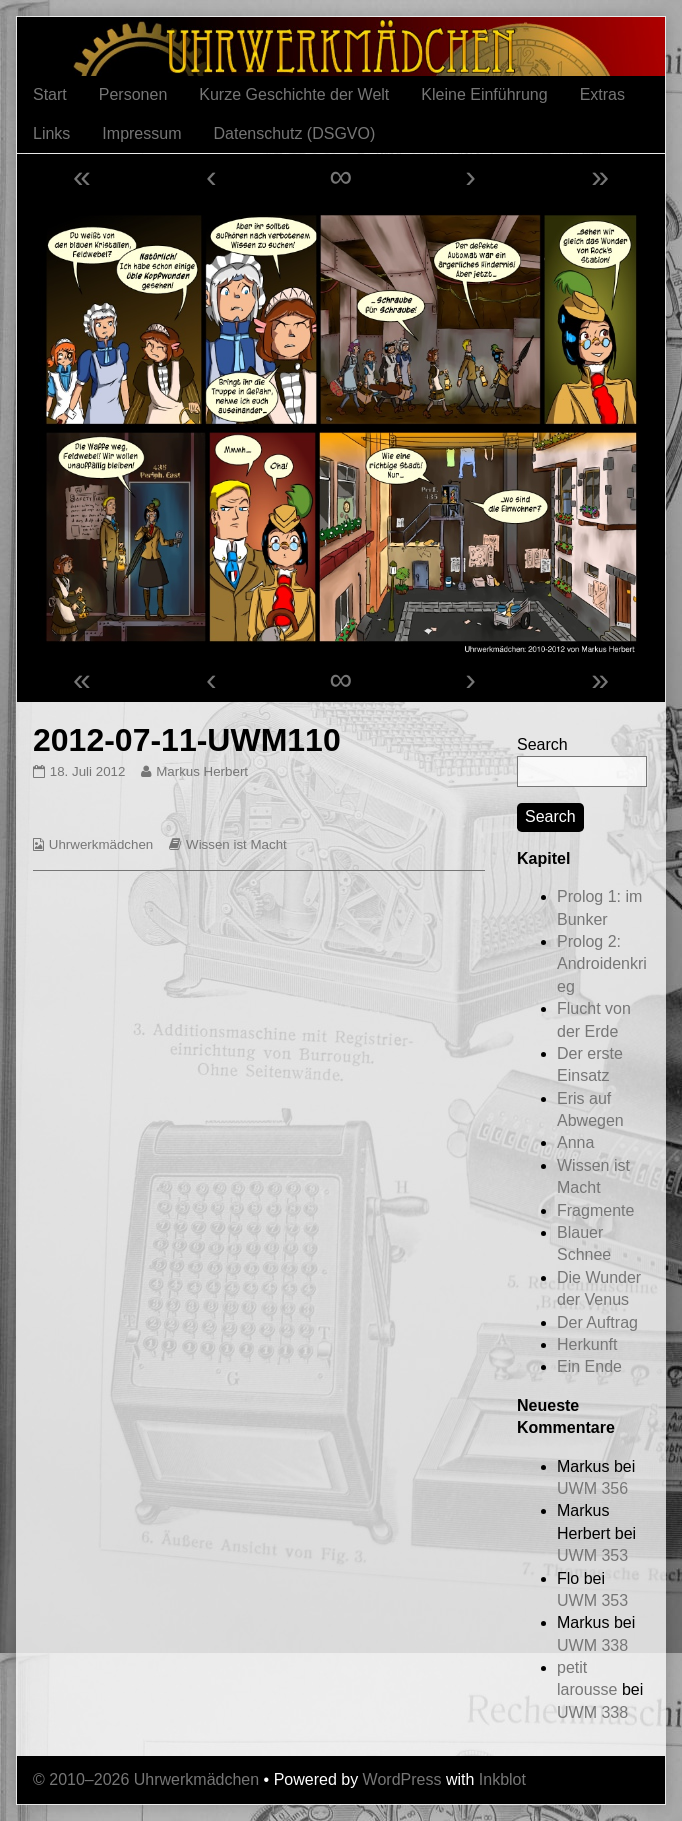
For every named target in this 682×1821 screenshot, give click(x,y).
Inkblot (502, 1779)
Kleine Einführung (484, 94)
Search (542, 744)
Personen (133, 94)
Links (51, 133)
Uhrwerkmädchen (101, 844)
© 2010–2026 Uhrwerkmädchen (146, 1779)
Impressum (141, 133)
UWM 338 (592, 1645)
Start (50, 94)
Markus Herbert (201, 771)
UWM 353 (592, 1555)
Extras (602, 94)
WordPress (402, 1779)
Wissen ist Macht (236, 844)
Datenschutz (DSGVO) (294, 133)
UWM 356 (592, 1488)
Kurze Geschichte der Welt (294, 94)
